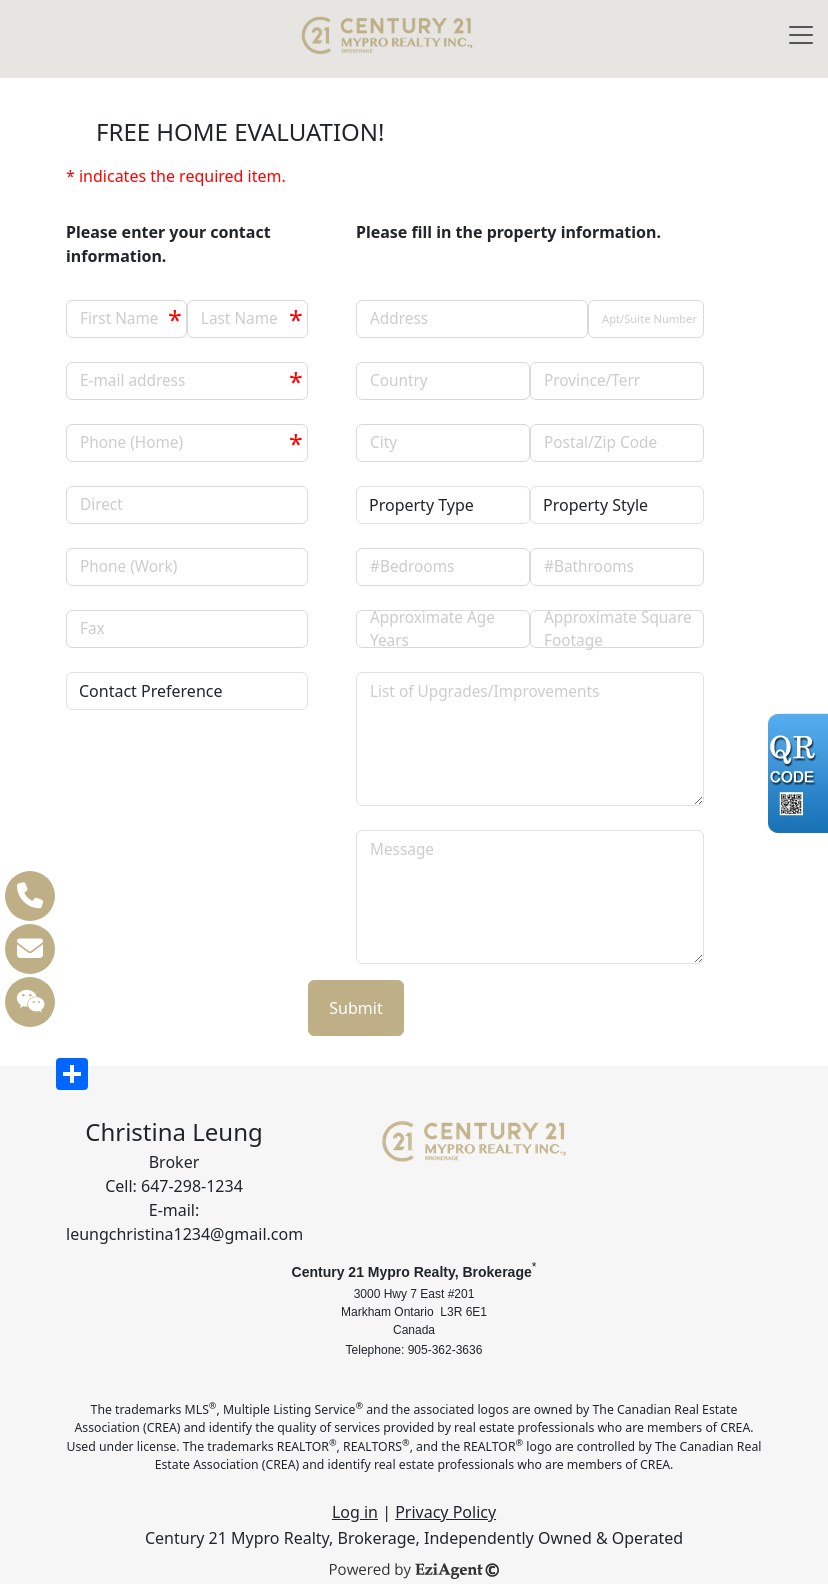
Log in (355, 1512)
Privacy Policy (445, 1512)
